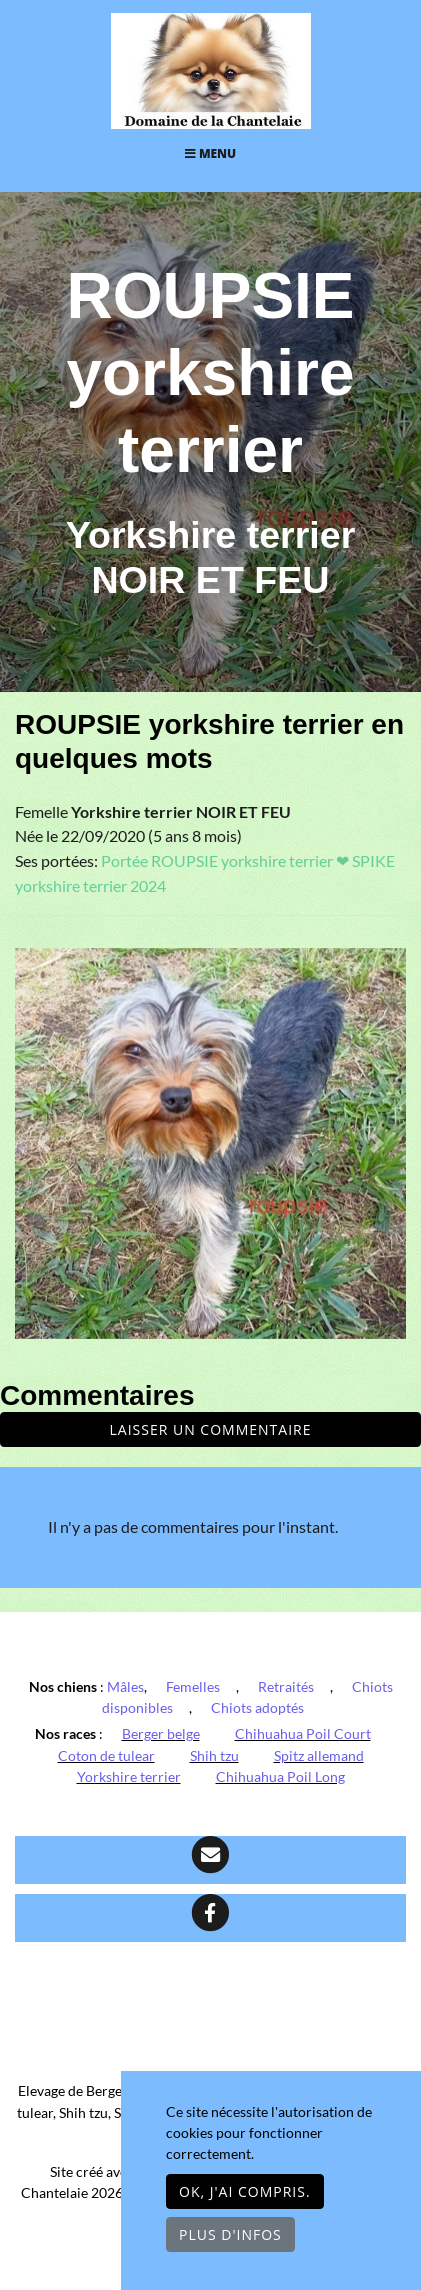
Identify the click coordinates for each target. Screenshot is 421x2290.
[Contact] (210, 1860)
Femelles (193, 1686)
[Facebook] (210, 1918)
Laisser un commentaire (211, 1429)
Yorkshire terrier (129, 1776)
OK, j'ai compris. (245, 2191)
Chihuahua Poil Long (280, 1776)
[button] (44, 1143)
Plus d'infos (230, 2234)
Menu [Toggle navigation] (210, 153)
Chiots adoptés (257, 1707)
